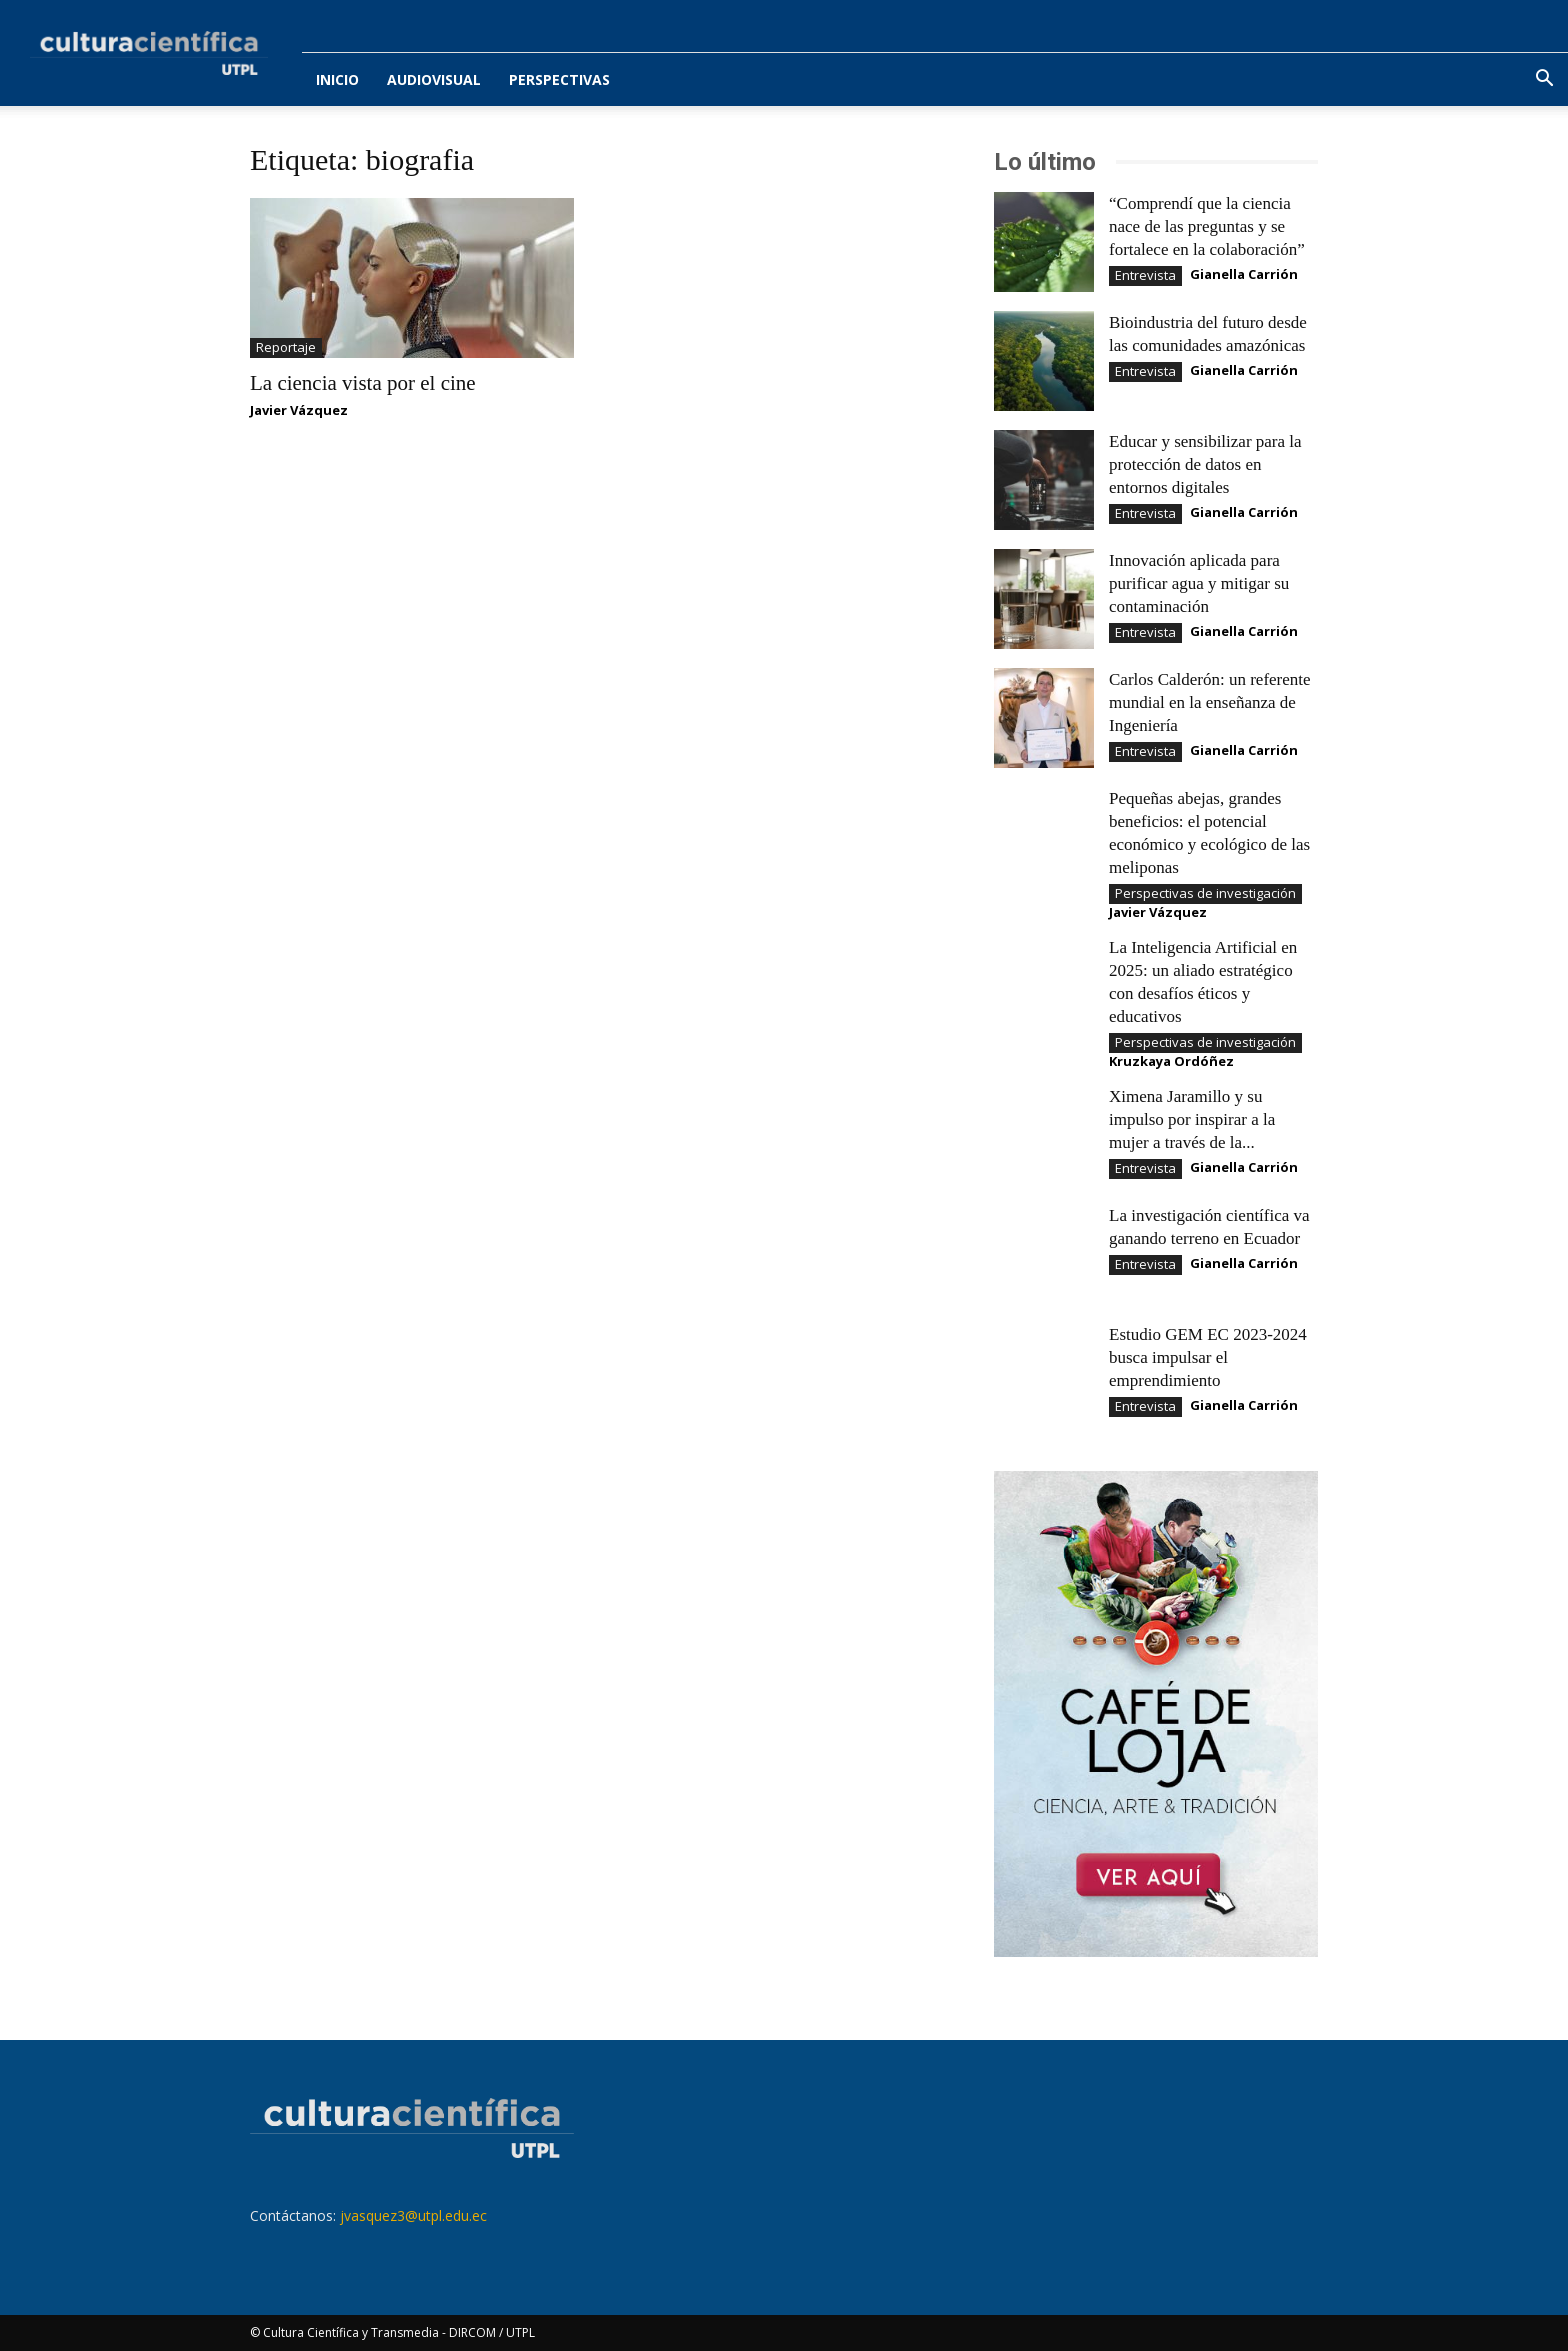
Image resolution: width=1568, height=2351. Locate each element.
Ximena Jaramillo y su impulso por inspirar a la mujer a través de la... (1192, 1119)
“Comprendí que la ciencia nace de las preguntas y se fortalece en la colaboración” (1207, 226)
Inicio (337, 79)
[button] (1544, 80)
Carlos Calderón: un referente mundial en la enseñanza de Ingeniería (1210, 702)
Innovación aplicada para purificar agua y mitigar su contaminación (1199, 583)
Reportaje (286, 347)
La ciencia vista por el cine (363, 383)
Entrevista (1145, 275)
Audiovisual (434, 79)
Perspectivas (559, 79)
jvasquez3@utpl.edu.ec (413, 2215)
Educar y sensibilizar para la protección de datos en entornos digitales (1205, 464)
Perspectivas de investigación (1205, 893)
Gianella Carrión (1244, 274)
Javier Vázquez (299, 410)
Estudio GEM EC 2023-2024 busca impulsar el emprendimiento (1208, 1357)
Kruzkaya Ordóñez (1171, 1061)
